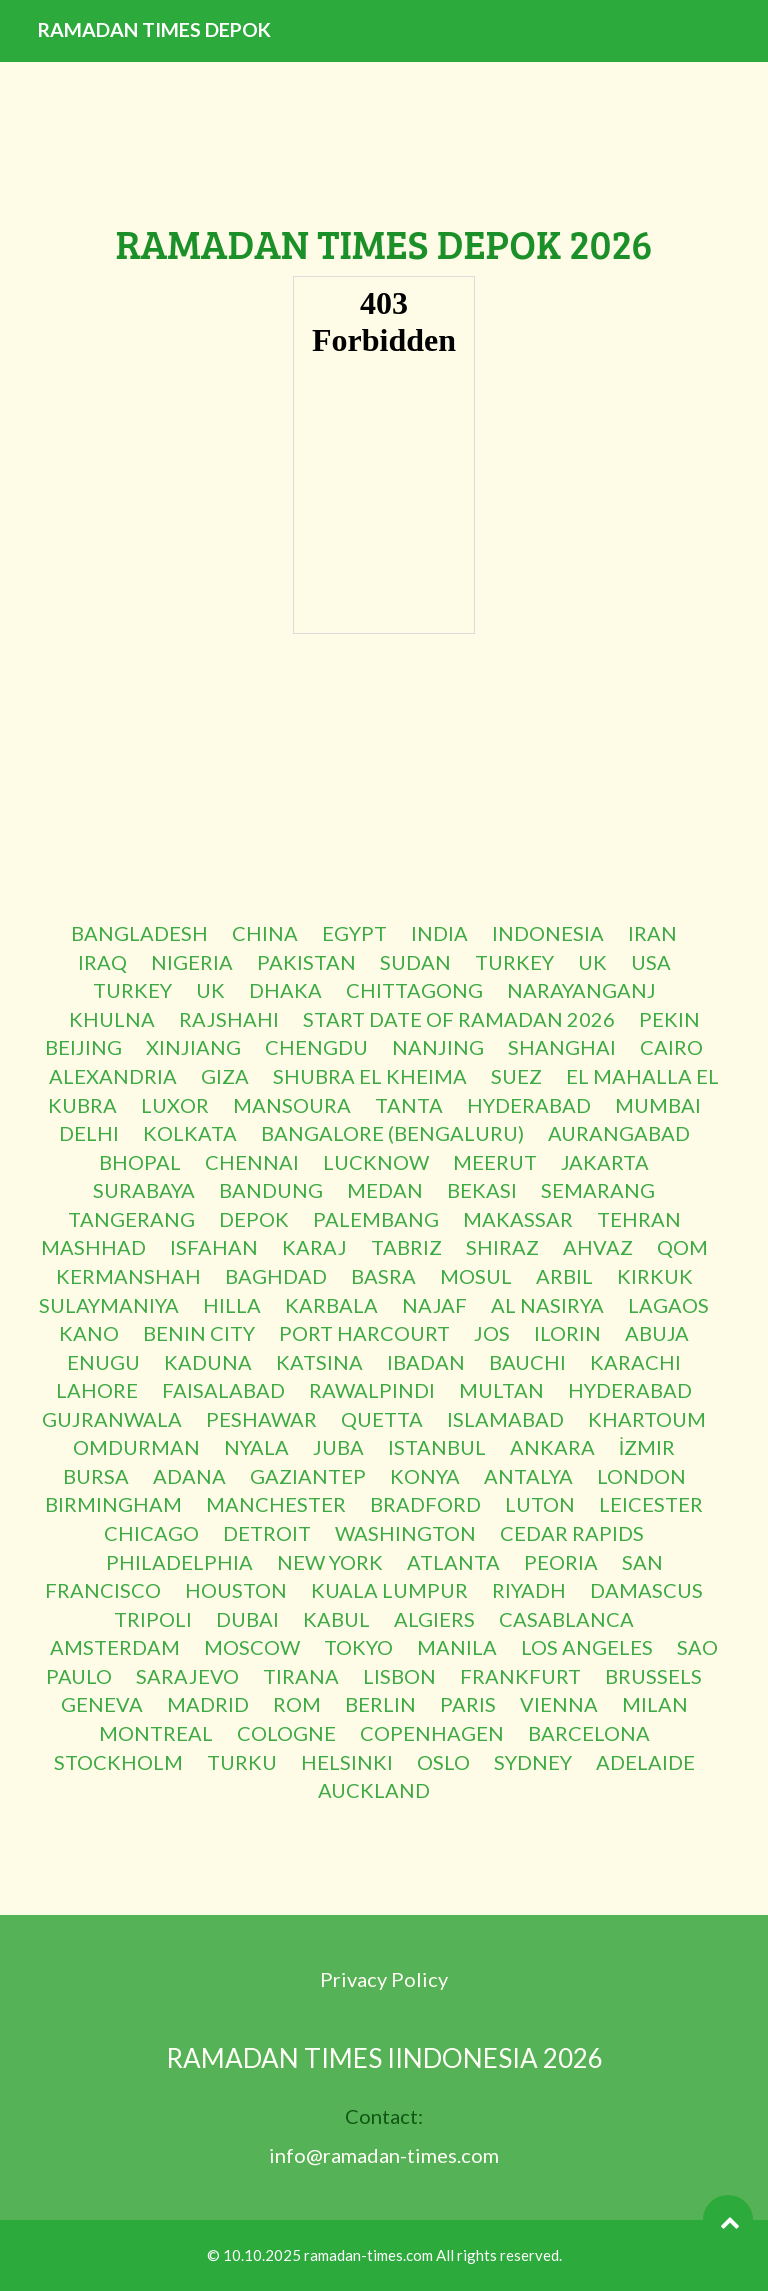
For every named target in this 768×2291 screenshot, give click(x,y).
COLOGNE (286, 1733)
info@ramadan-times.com (384, 2155)
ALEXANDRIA (113, 1076)
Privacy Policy (384, 1979)
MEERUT (495, 1162)
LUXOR (175, 1105)
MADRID (208, 1704)
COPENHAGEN (432, 1733)
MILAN (655, 1704)
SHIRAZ (502, 1247)
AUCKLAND (374, 1790)
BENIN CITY (199, 1333)
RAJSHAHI (229, 1019)
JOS (492, 1333)
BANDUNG (271, 1190)
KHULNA (112, 1019)
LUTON (540, 1504)
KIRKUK (655, 1276)
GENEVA (102, 1704)
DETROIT (267, 1533)
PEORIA (561, 1562)
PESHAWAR (261, 1419)
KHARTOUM (647, 1419)
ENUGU (103, 1362)
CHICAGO (151, 1533)
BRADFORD (425, 1504)
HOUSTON (236, 1590)
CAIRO (671, 1047)
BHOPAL (140, 1162)
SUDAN (415, 962)
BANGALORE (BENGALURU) (392, 1133)
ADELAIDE (645, 1762)
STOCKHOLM (118, 1762)
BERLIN (380, 1704)
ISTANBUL (437, 1447)
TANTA (409, 1105)
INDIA (439, 933)
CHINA (265, 933)
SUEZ (516, 1076)
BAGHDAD (276, 1276)
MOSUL (476, 1276)
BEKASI (482, 1190)
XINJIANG (193, 1047)
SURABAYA (144, 1190)
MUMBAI (658, 1105)
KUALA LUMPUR (389, 1590)
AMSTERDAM (115, 1647)
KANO (89, 1333)
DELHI (89, 1133)
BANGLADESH (139, 933)
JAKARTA (605, 1162)
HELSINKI (347, 1762)
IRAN (652, 933)
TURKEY (514, 962)
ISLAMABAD (505, 1419)
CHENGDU (316, 1047)
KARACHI (635, 1362)
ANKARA (552, 1447)
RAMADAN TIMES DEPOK (202, 60)
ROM (297, 1704)
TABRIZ (406, 1247)
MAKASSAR (518, 1219)
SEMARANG (598, 1190)
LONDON (641, 1476)
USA (651, 962)
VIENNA (559, 1704)
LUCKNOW (376, 1162)
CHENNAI (252, 1162)
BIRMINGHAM (113, 1504)
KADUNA (208, 1362)
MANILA (457, 1647)
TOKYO (358, 1647)
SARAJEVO (187, 1676)
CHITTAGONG (414, 990)
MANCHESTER (276, 1504)
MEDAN (385, 1190)
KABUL (336, 1619)
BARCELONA (589, 1733)
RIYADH (529, 1590)
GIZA (225, 1076)
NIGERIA (192, 962)
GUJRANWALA (112, 1419)
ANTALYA (528, 1476)
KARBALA (331, 1305)
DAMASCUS (646, 1590)
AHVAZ (598, 1247)
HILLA (232, 1305)
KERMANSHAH (128, 1276)
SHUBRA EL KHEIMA (370, 1076)
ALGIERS (434, 1619)
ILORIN (567, 1333)
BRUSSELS (653, 1676)
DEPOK (254, 1219)
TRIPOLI (153, 1619)
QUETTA (382, 1419)
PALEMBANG (376, 1219)
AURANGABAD (619, 1133)
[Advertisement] (384, 779)
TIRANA (301, 1676)
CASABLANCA (566, 1619)
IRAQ (102, 962)
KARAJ (314, 1247)
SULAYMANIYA (109, 1305)
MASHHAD (93, 1247)
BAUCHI (527, 1362)
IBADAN (426, 1362)
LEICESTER (651, 1504)
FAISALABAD (223, 1390)
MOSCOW (252, 1647)
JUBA (338, 1447)
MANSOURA (292, 1105)
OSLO (443, 1762)
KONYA (425, 1476)
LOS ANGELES (587, 1647)
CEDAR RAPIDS (572, 1533)
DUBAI (247, 1619)
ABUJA (657, 1333)
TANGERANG (131, 1219)
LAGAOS (668, 1305)
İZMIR (647, 1447)
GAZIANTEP (308, 1476)
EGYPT (354, 933)
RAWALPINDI (372, 1390)
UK (592, 962)
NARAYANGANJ (581, 990)
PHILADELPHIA (179, 1562)
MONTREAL (156, 1733)
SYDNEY (533, 1762)
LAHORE (97, 1390)
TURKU (242, 1762)
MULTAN (501, 1390)
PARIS (468, 1704)
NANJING (438, 1047)
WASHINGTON (405, 1533)
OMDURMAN (136, 1447)
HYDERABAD (529, 1105)
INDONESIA (548, 933)
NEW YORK (330, 1562)
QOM (682, 1247)
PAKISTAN (306, 962)
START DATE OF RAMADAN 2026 (459, 1019)
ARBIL (564, 1276)
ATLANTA (453, 1562)
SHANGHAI (562, 1047)
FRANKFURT (520, 1676)
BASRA (383, 1276)
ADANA (189, 1476)
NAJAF (434, 1305)
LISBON (399, 1676)
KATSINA (319, 1362)
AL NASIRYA (547, 1305)
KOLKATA (190, 1133)
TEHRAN (639, 1219)
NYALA (256, 1447)
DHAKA (285, 990)
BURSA (96, 1476)
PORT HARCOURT (364, 1333)
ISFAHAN (214, 1247)
